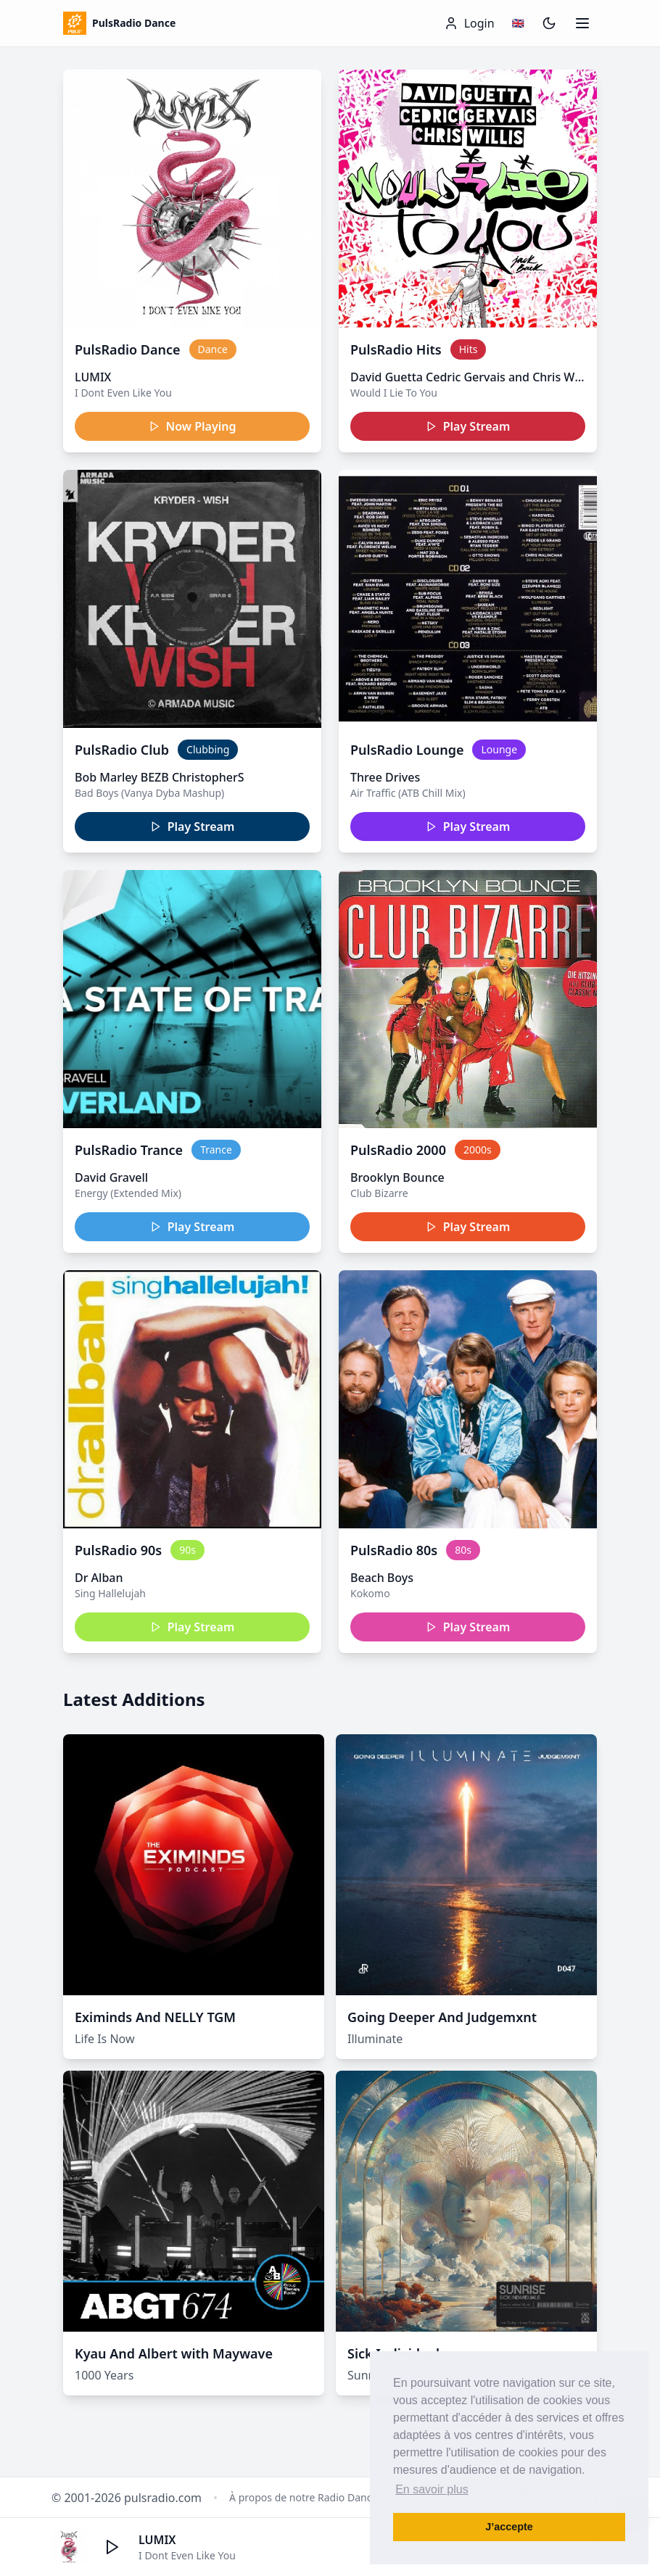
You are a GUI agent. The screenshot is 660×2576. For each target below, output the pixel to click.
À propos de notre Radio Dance (303, 2497)
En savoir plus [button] (432, 2489)
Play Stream (468, 426)
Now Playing (192, 426)
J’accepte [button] (509, 2526)
